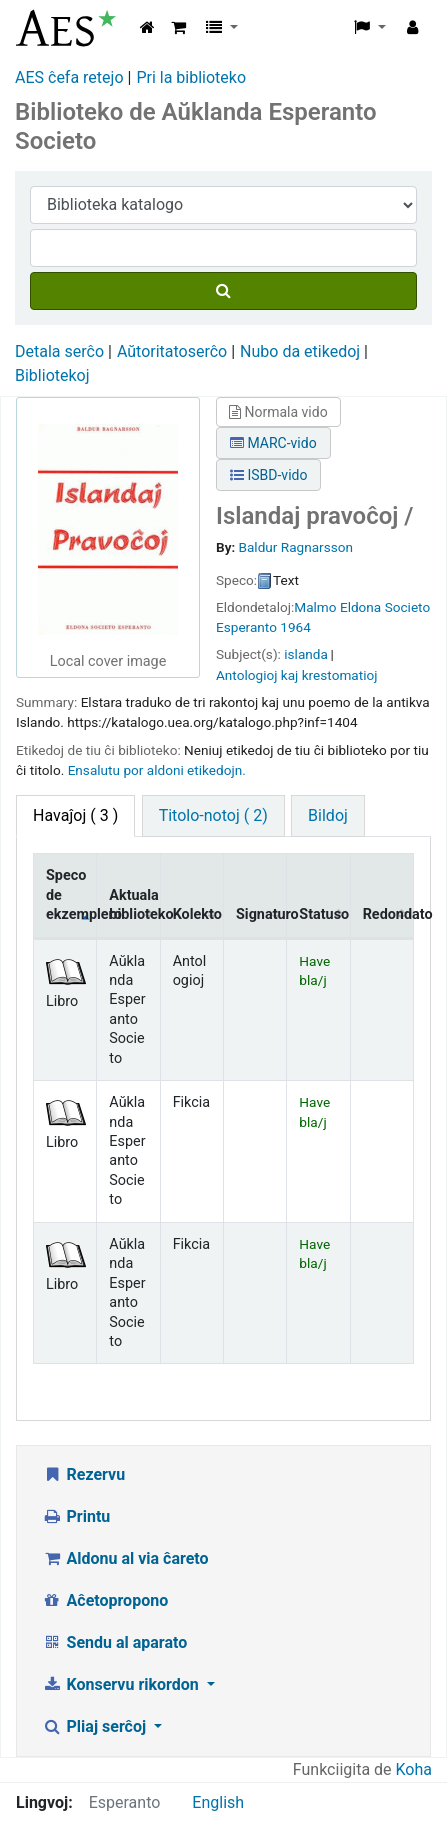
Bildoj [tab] (328, 815)
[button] (178, 28)
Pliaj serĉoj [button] (96, 1726)
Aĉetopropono (105, 1600)
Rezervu (83, 1474)
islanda (306, 654)
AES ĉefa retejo (69, 77)
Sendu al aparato (114, 1642)
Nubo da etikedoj (300, 351)
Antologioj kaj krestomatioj (296, 675)
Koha (414, 1769)
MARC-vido (273, 443)
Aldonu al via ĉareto (125, 1558)
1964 (295, 627)
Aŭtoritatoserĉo (172, 351)
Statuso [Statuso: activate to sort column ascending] (324, 914)
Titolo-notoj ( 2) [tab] (213, 815)
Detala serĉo (59, 351)
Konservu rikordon (122, 1684)
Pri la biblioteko (191, 77)
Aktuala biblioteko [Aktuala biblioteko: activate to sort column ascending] (134, 905)
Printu (76, 1516)
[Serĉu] (223, 291)
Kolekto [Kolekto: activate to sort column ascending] (197, 914)
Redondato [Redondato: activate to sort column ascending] (388, 914)
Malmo (315, 607)
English (218, 1802)
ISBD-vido (268, 475)
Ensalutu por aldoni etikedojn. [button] (157, 770)
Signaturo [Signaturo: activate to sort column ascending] (261, 914)
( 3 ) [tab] (75, 815)
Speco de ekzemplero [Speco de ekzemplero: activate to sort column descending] (71, 895)
